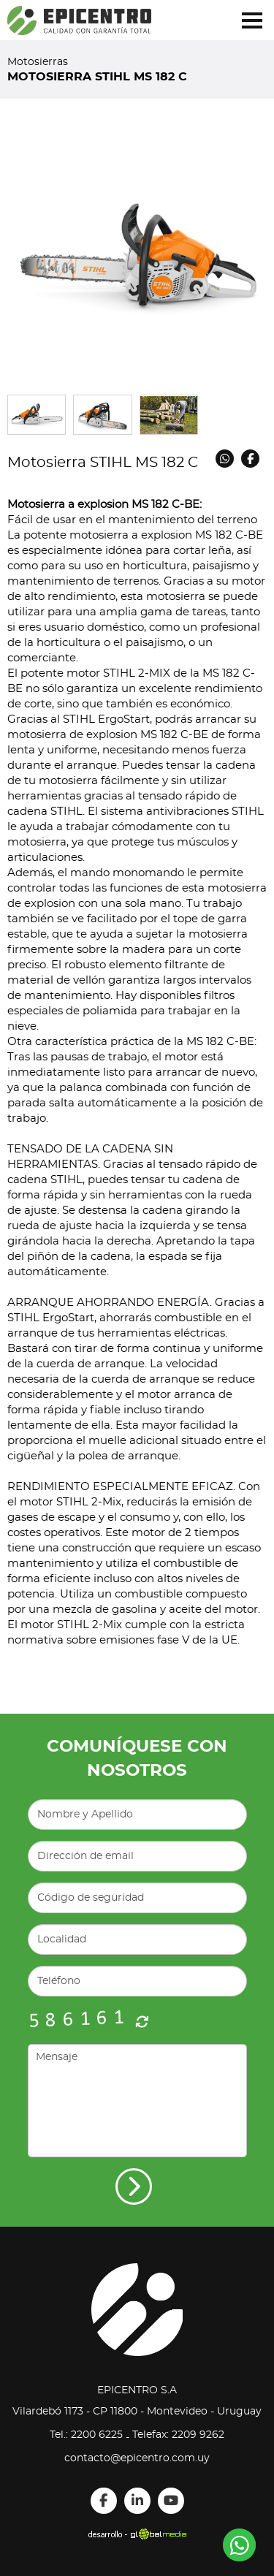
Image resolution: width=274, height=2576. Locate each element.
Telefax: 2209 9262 (178, 2435)
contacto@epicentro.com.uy (137, 2458)
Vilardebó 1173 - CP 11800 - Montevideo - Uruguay (137, 2411)
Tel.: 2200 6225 (86, 2435)
